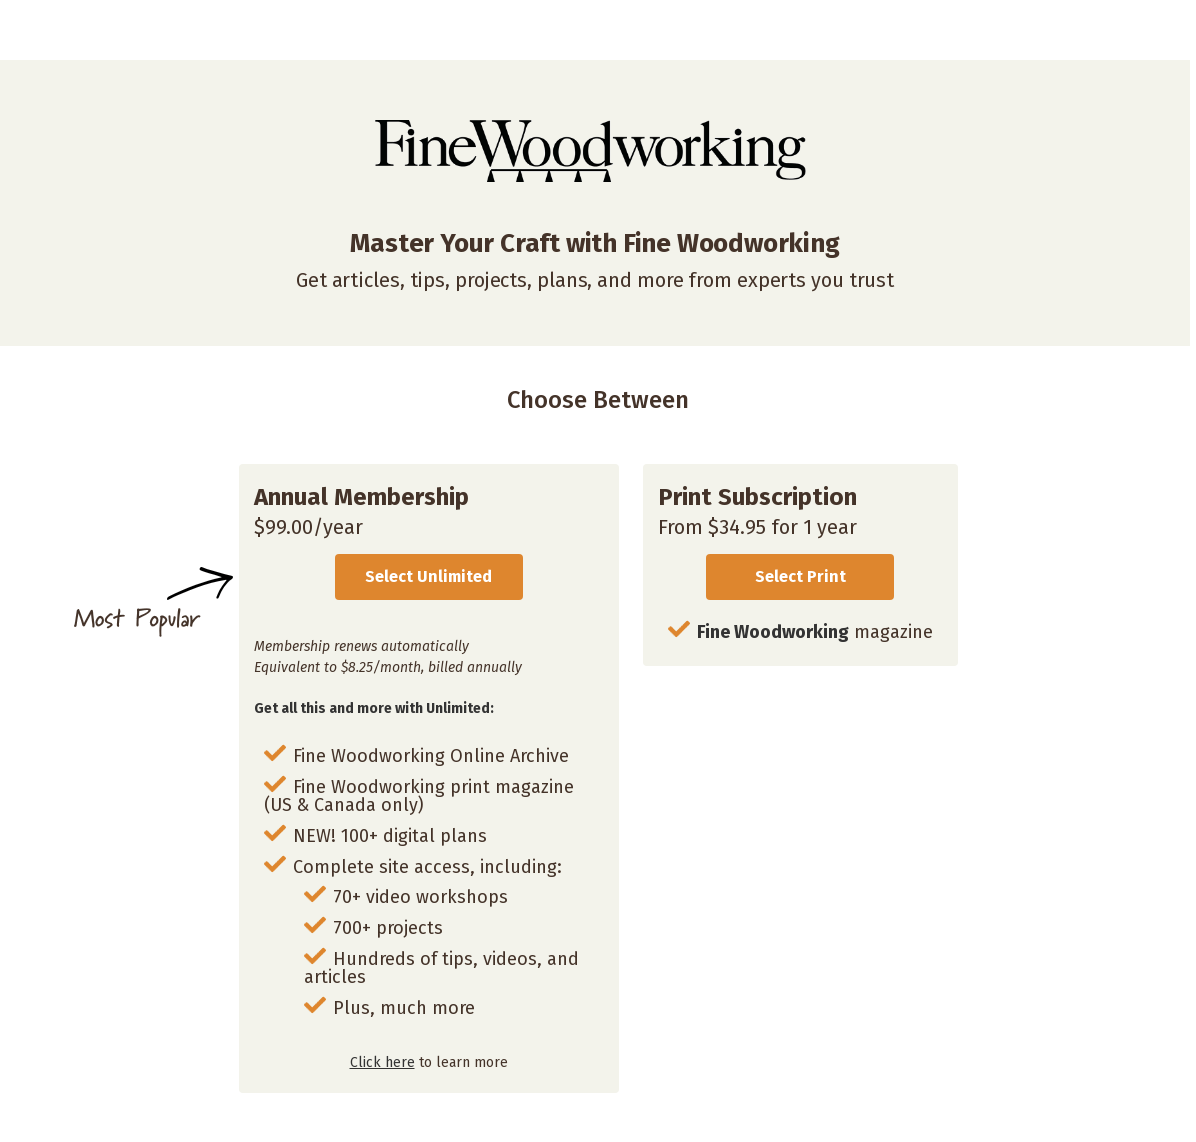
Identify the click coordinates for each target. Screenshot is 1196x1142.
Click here (382, 1062)
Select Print (800, 576)
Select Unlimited (428, 576)
